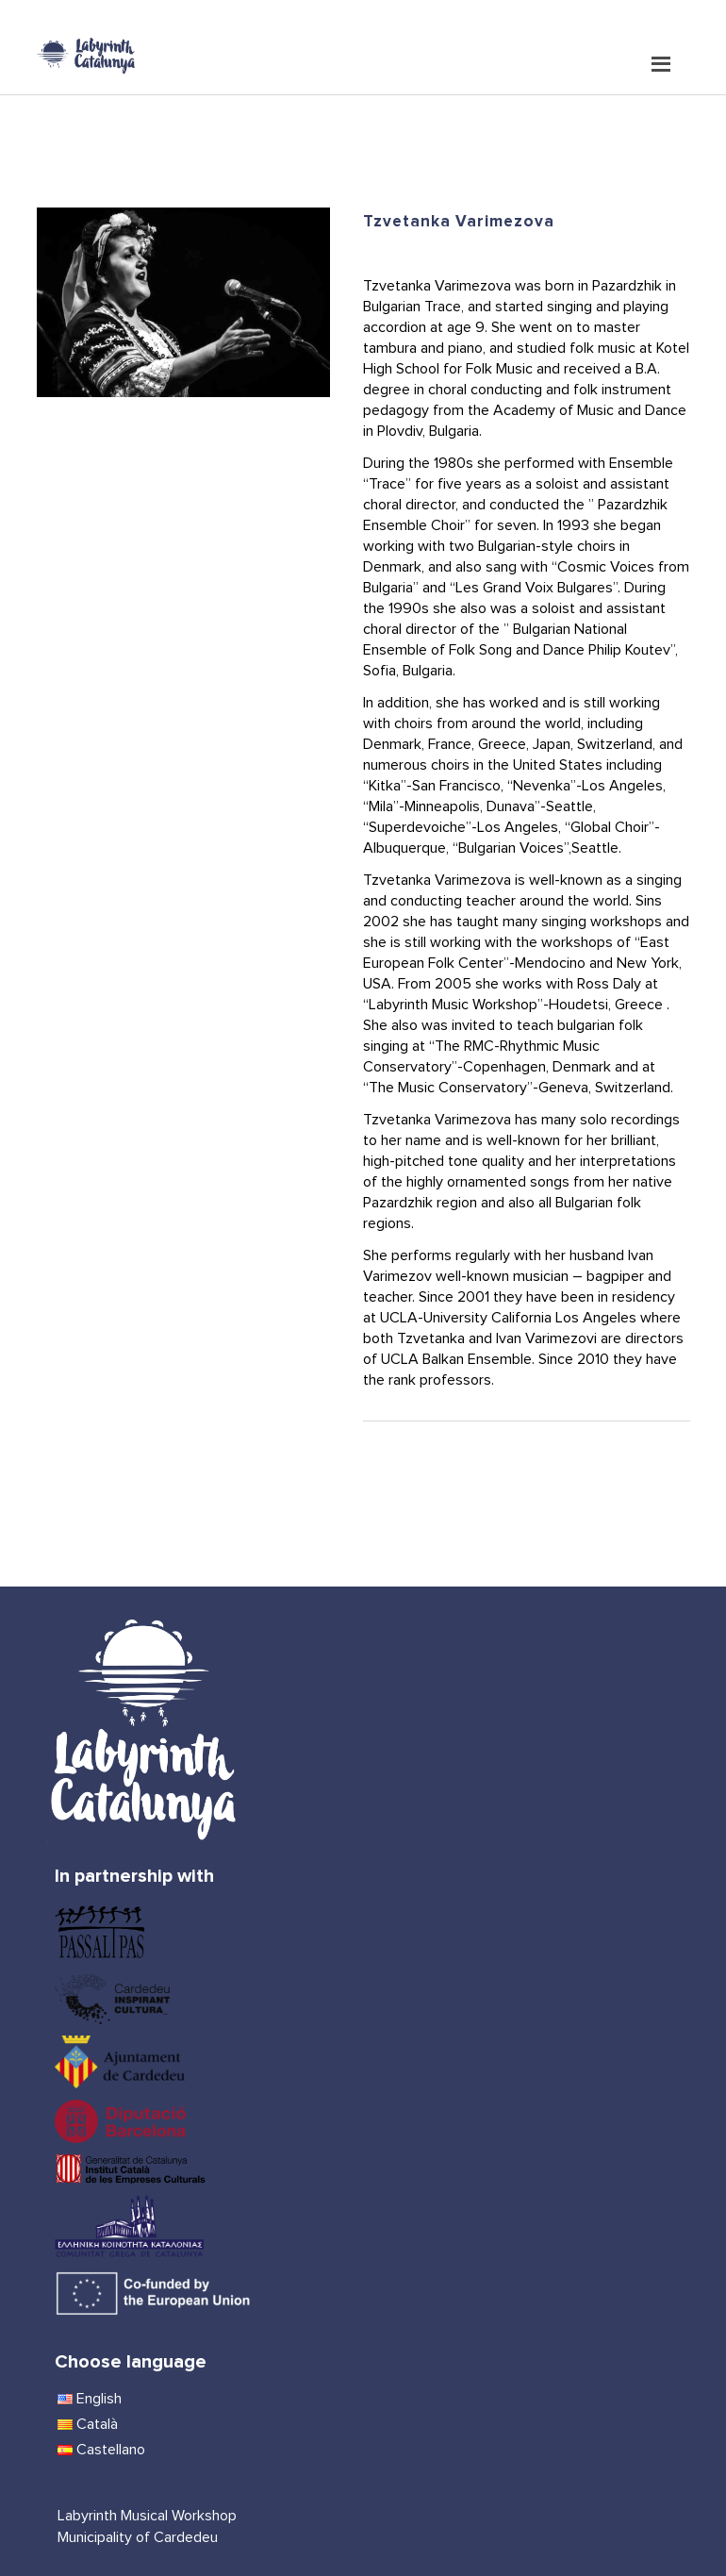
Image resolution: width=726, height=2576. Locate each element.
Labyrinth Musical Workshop (147, 2515)
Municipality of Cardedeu (138, 2537)
